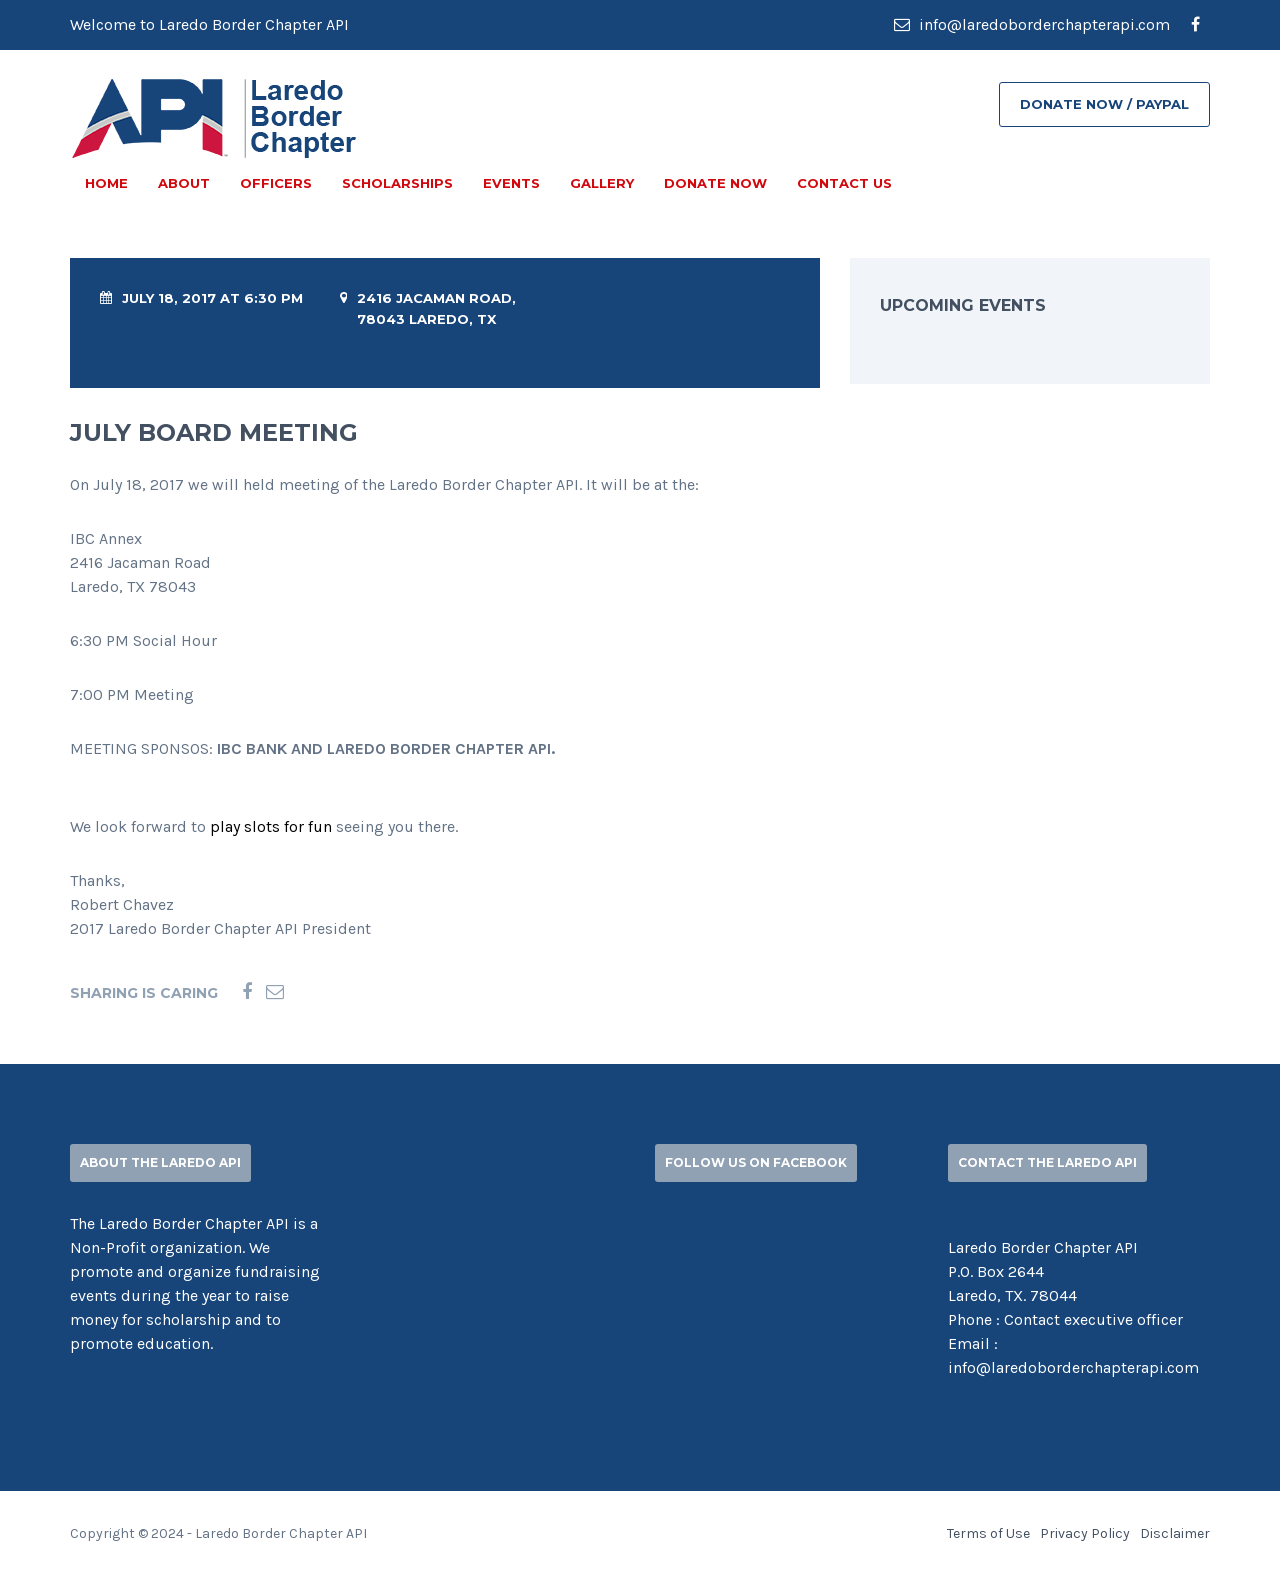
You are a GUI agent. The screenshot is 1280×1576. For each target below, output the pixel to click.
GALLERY (602, 183)
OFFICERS (276, 183)
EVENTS (511, 183)
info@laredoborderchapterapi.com (1032, 24)
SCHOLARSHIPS (397, 183)
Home (106, 183)
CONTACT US (844, 183)
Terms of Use (988, 1533)
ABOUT (184, 183)
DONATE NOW (715, 183)
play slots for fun (271, 826)
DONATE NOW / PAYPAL (1104, 104)
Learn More (138, 1408)
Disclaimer (1175, 1533)
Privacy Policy (1085, 1533)
